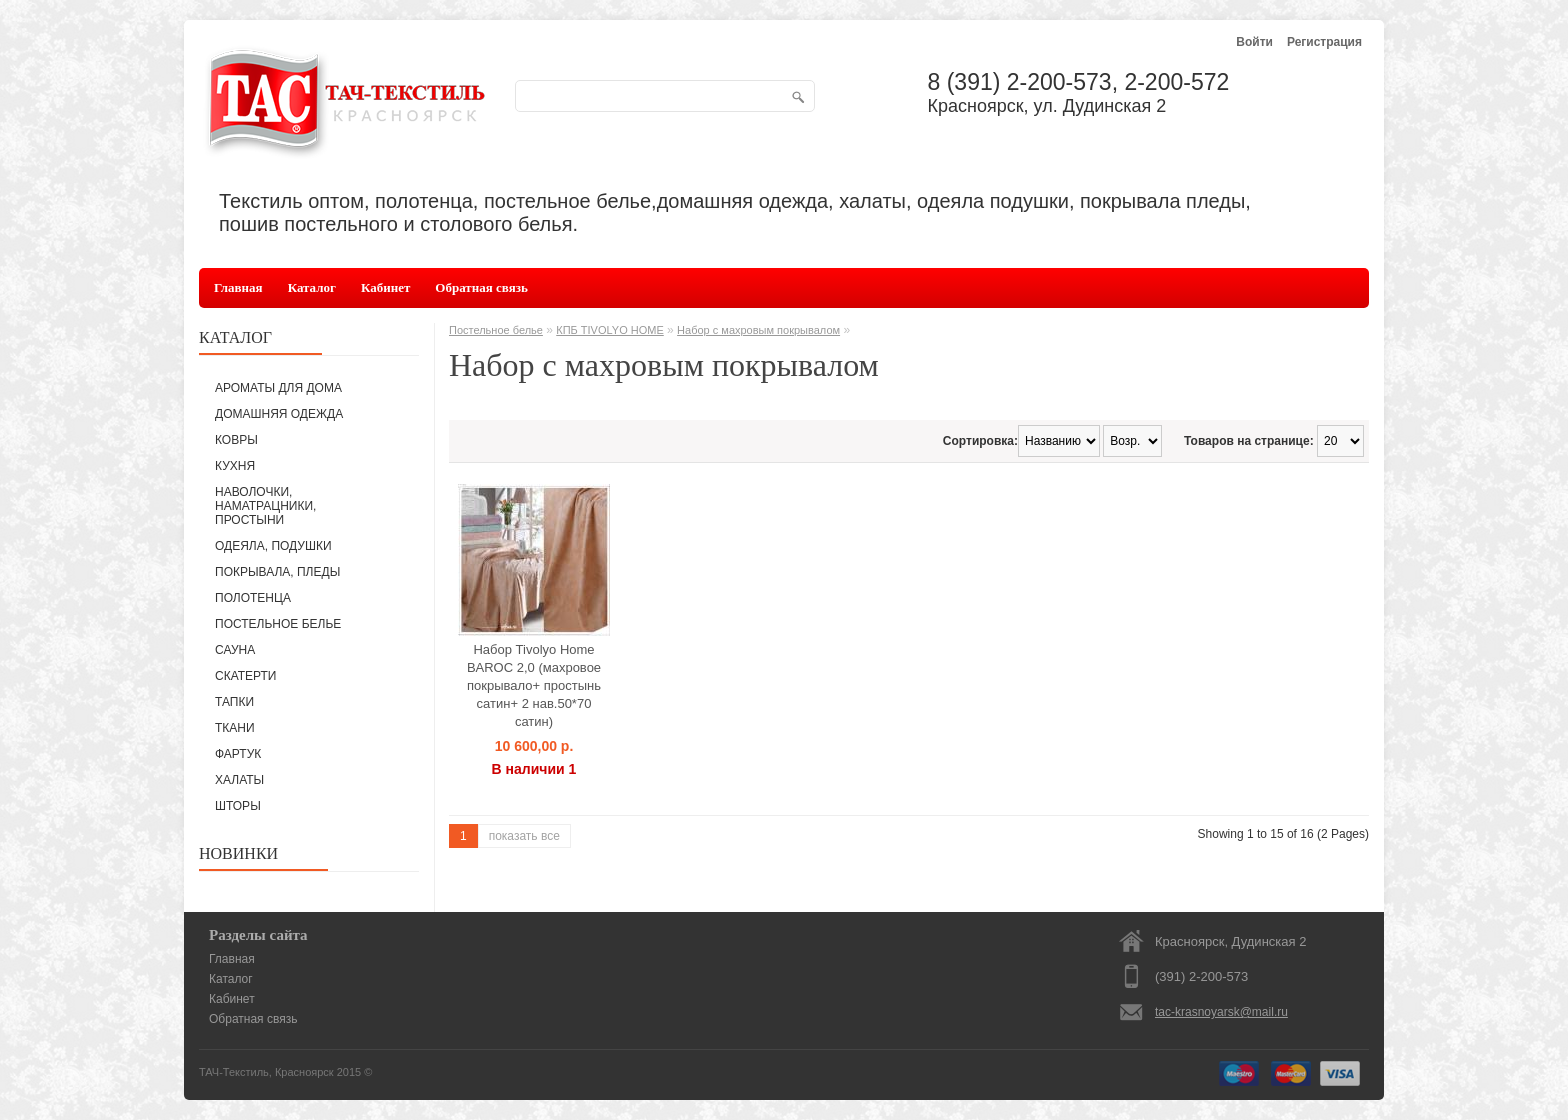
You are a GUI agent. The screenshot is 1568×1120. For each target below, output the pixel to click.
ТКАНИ (235, 728)
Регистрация (1324, 42)
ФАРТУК (238, 754)
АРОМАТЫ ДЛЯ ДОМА (278, 388)
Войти (1254, 42)
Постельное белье (496, 330)
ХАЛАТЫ (239, 780)
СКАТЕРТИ (245, 676)
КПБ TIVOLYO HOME (610, 330)
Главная (238, 287)
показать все (524, 836)
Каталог (312, 287)
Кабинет (385, 287)
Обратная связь (481, 287)
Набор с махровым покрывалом (758, 330)
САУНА (235, 650)
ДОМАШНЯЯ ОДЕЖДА (279, 414)
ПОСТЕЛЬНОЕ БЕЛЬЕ (278, 624)
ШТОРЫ (238, 806)
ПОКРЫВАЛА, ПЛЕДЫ (277, 572)
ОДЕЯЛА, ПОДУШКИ (273, 546)
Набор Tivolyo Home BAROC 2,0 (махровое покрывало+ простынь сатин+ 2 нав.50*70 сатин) (534, 685)
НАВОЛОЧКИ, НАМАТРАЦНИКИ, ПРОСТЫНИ (265, 506)
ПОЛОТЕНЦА (253, 598)
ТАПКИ (234, 702)
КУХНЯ (235, 466)
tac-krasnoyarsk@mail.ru (1221, 1012)
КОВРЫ (236, 440)
